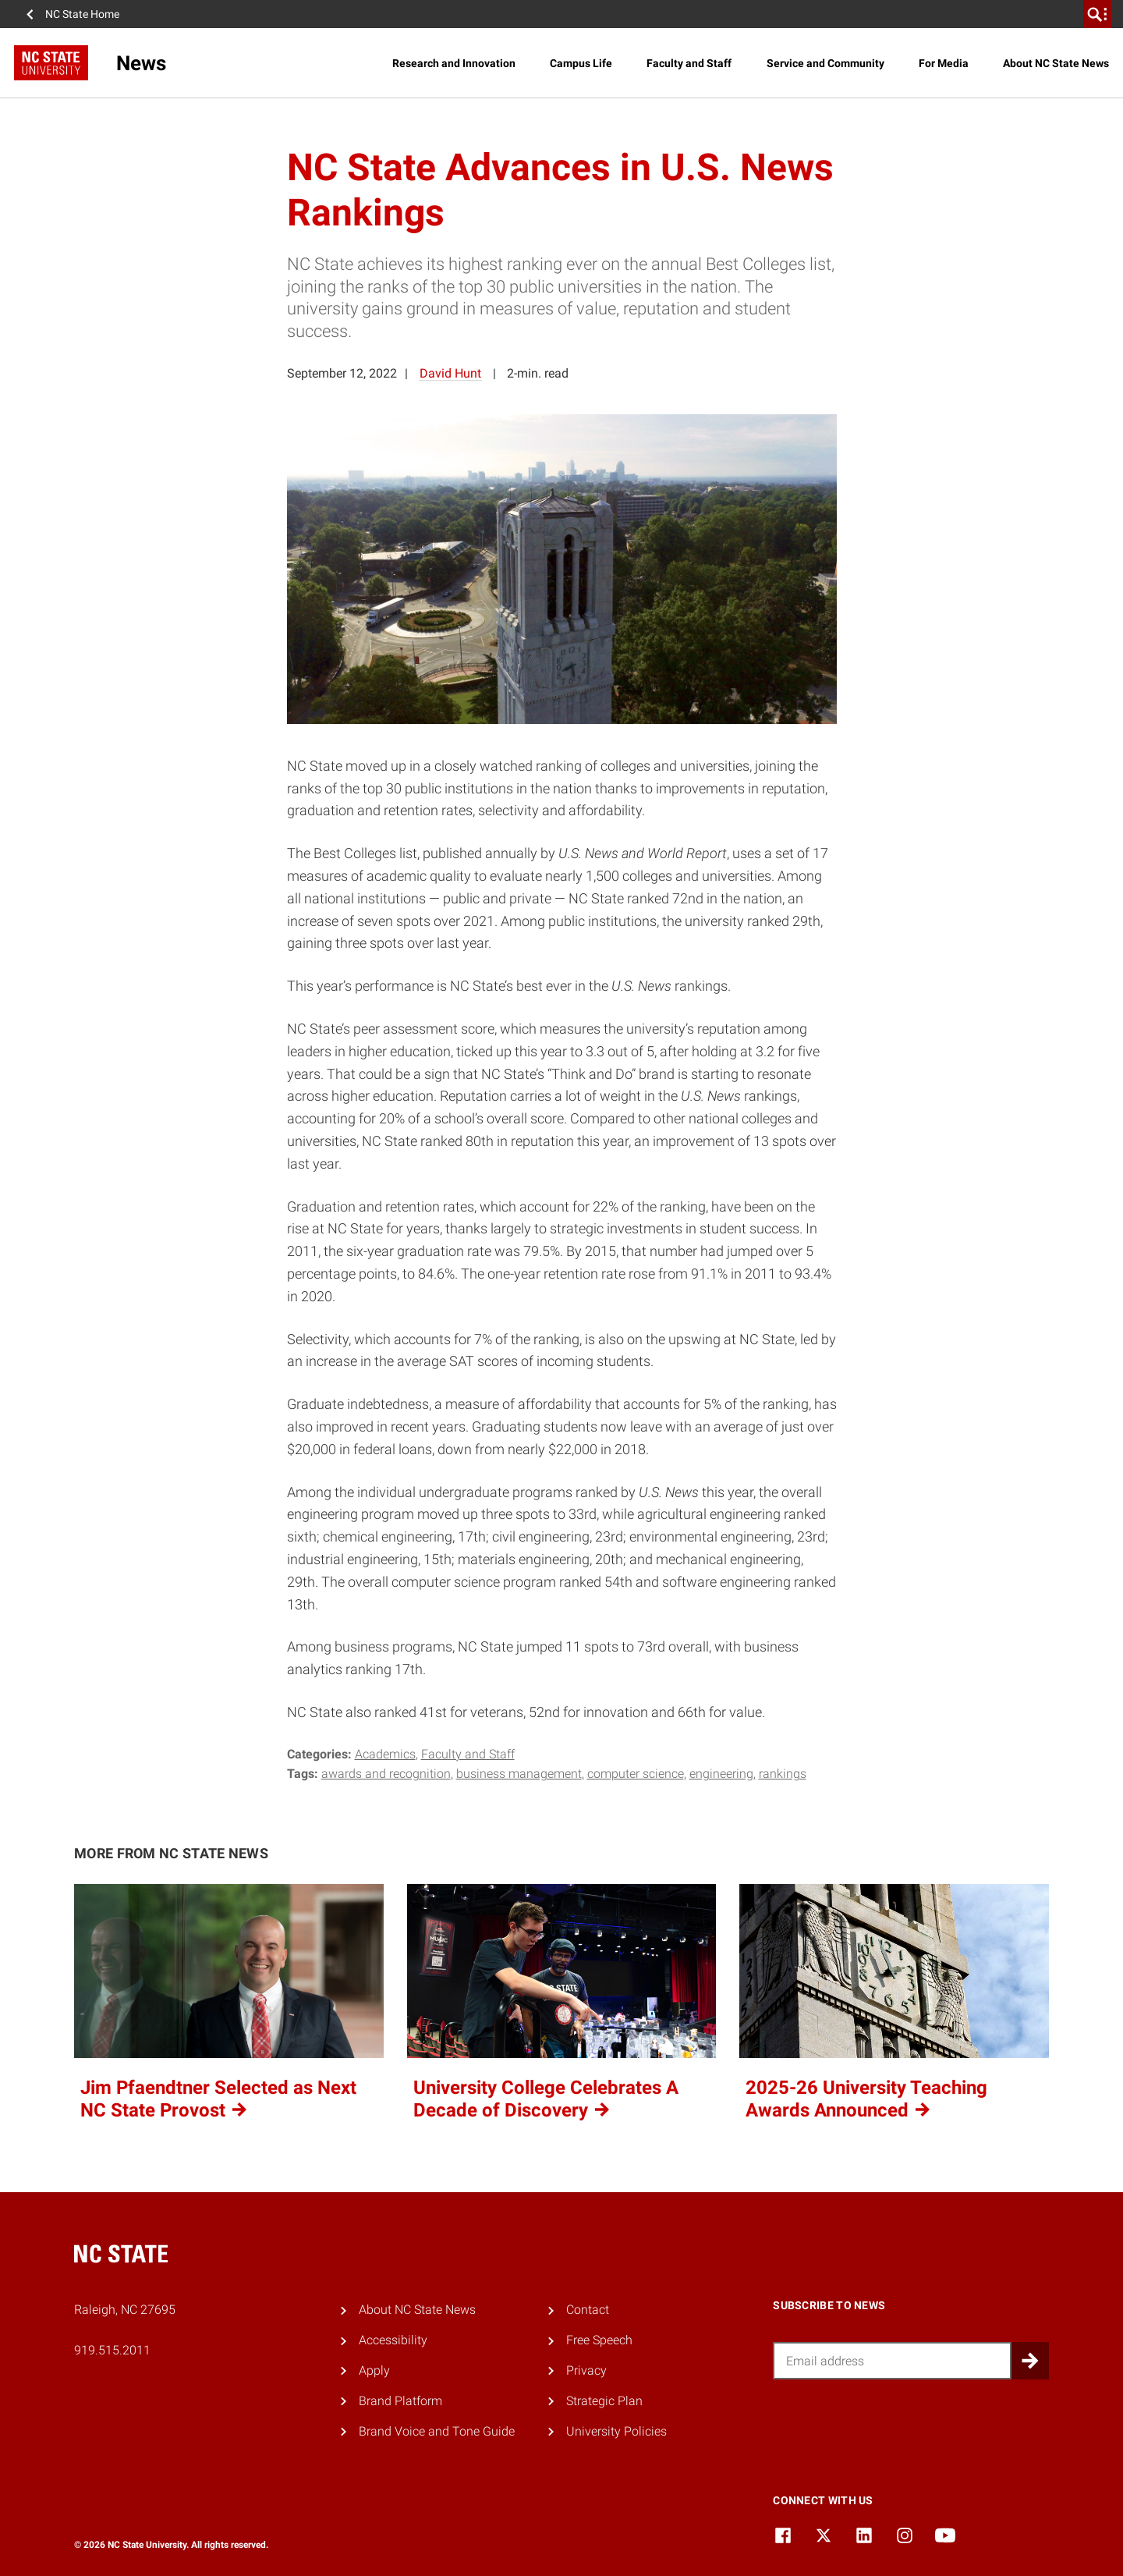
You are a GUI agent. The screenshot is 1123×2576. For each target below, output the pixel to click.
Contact (587, 2309)
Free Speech (599, 2340)
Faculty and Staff (689, 63)
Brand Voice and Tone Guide (437, 2431)
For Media (944, 63)
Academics (385, 1754)
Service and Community (825, 63)
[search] (1097, 14)
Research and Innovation (453, 63)
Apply (374, 2370)
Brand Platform (400, 2400)
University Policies (616, 2431)
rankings (782, 1773)
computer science (635, 1773)
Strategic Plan (604, 2400)
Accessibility (393, 2340)
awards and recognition (386, 1773)
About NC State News (1056, 63)
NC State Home (82, 14)
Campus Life (581, 63)
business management (519, 1773)
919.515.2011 (112, 2350)
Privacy (586, 2370)
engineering (721, 1773)
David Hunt (450, 373)
